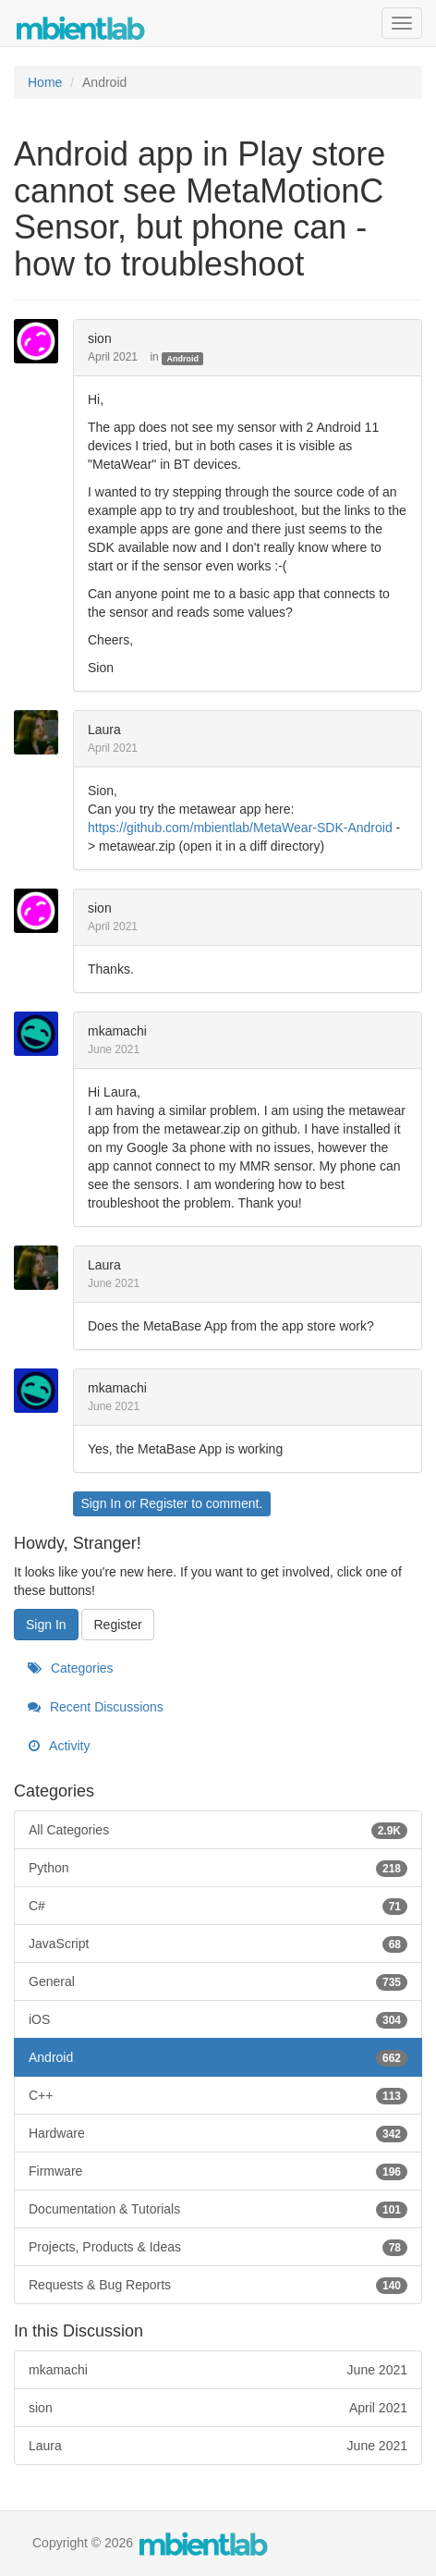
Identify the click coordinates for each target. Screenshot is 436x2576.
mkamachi (117, 1031)
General (218, 1981)
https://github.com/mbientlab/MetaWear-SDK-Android (240, 827)
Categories (71, 1668)
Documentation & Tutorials (218, 2209)
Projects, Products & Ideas (218, 2247)
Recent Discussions (96, 1706)
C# (218, 1905)
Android (182, 357)
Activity (59, 1745)
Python (218, 1867)
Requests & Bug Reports (218, 2284)
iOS (218, 2019)
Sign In (100, 1503)
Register (163, 1503)
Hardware (218, 2133)
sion (100, 338)
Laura (104, 729)
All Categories (218, 1830)
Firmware (218, 2171)
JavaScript (218, 1943)
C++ (218, 2095)
